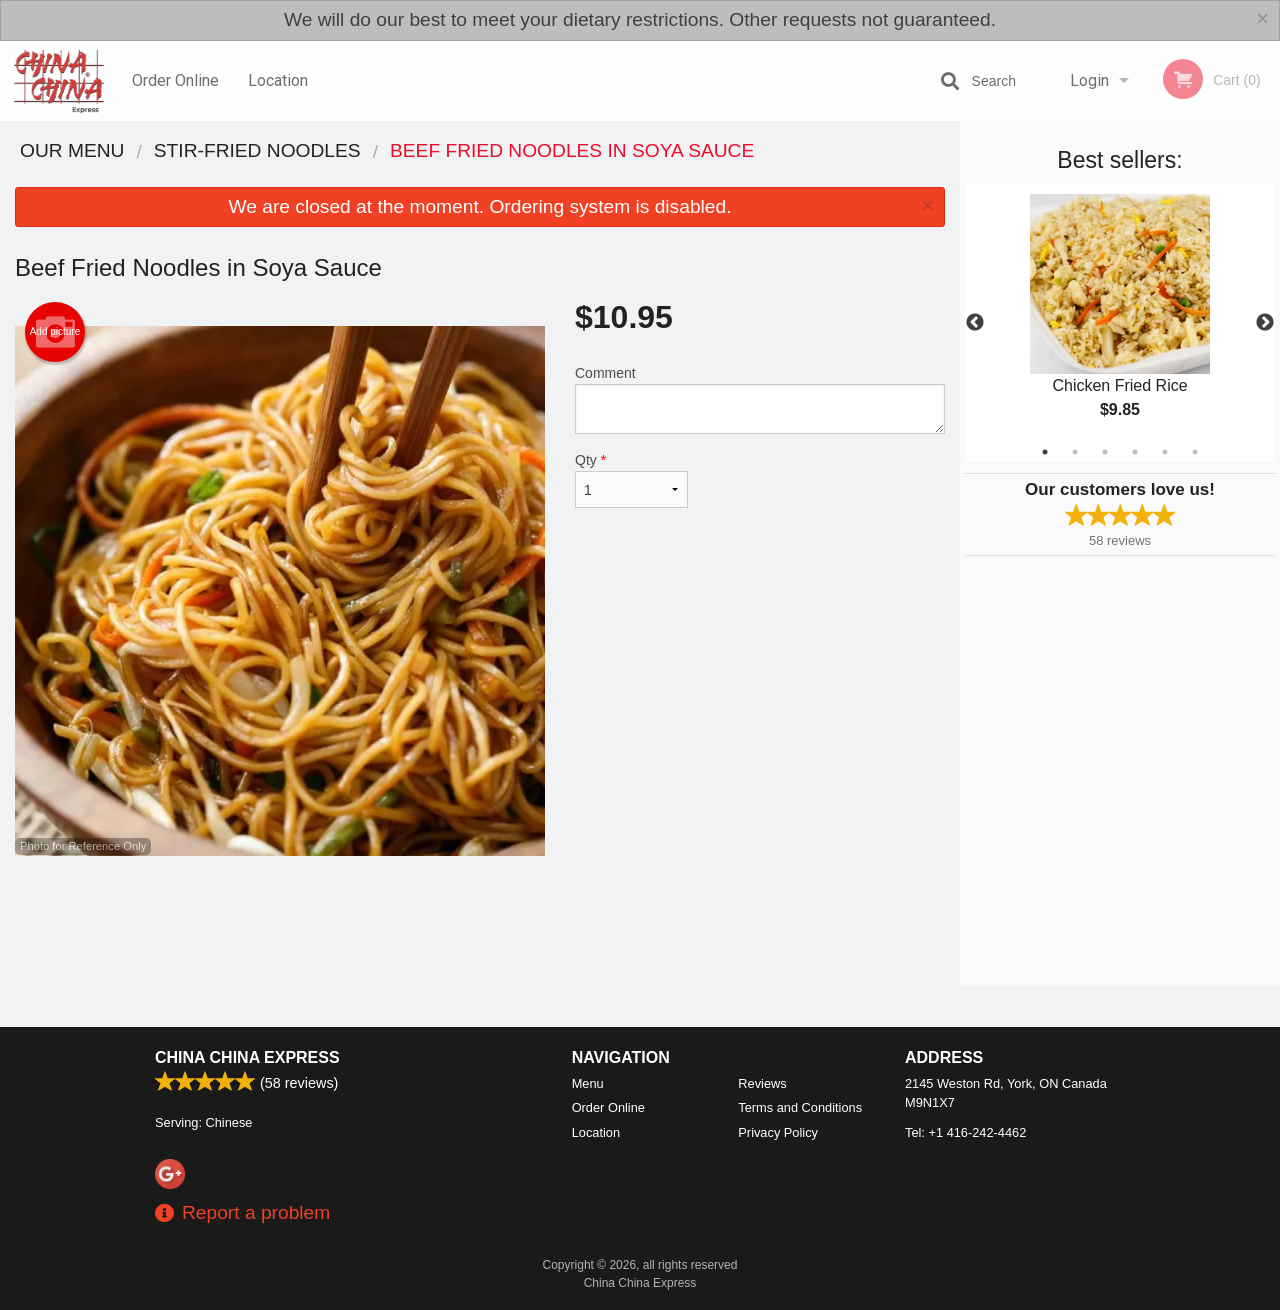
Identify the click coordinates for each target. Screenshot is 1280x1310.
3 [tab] (1105, 452)
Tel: (965, 1132)
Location (278, 80)
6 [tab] (1195, 452)
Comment (760, 399)
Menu (588, 1083)
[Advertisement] (480, 921)
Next (1265, 323)
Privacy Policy (778, 1132)
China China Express (247, 1057)
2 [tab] (1075, 452)
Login (1089, 80)
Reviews (762, 1083)
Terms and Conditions (800, 1107)
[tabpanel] (1120, 323)
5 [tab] (1165, 452)
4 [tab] (1135, 452)
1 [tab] (1045, 452)
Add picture (55, 332)
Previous (975, 323)
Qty (631, 480)
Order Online (175, 80)
